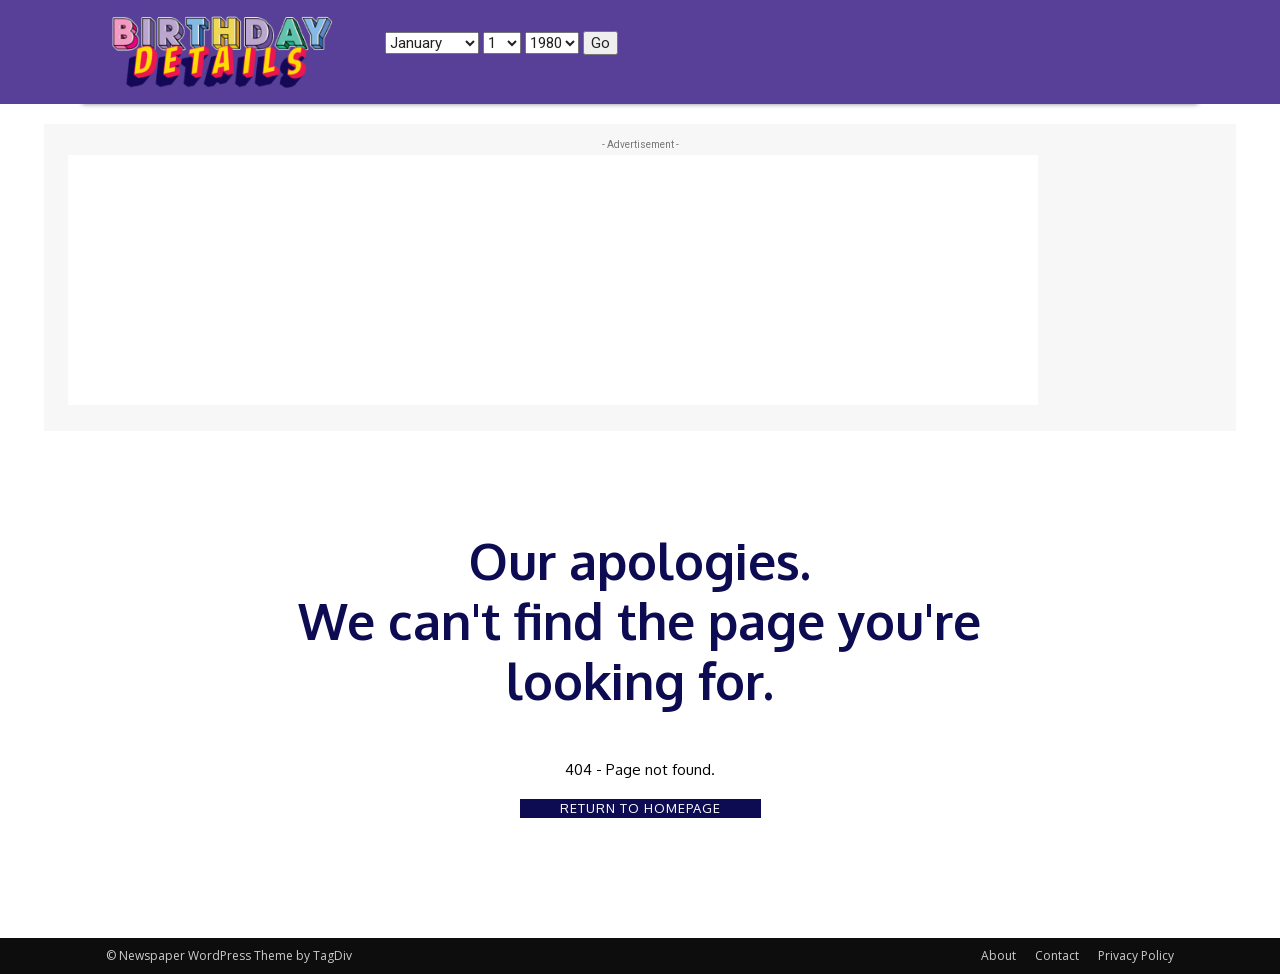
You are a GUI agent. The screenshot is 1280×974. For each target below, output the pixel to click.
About (998, 955)
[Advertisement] (553, 280)
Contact (1057, 955)
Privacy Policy (1136, 955)
